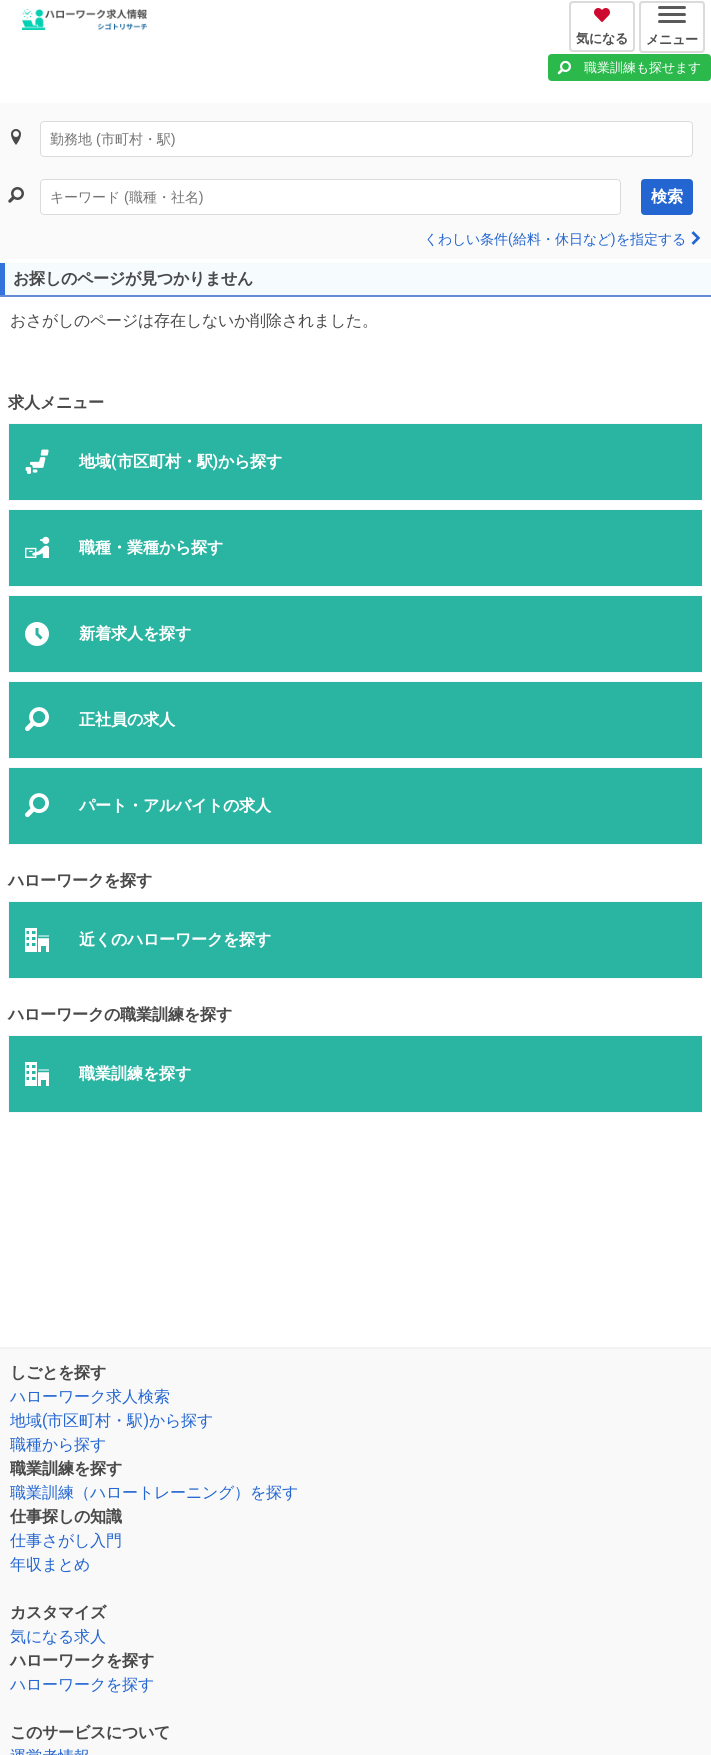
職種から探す (58, 1444)
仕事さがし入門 (66, 1540)
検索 (667, 196)
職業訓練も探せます (642, 67)
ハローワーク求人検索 (90, 1396)
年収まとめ (50, 1564)
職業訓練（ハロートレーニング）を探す (154, 1492)
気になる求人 (58, 1636)
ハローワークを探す (82, 1684)
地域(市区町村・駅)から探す (111, 1420)
